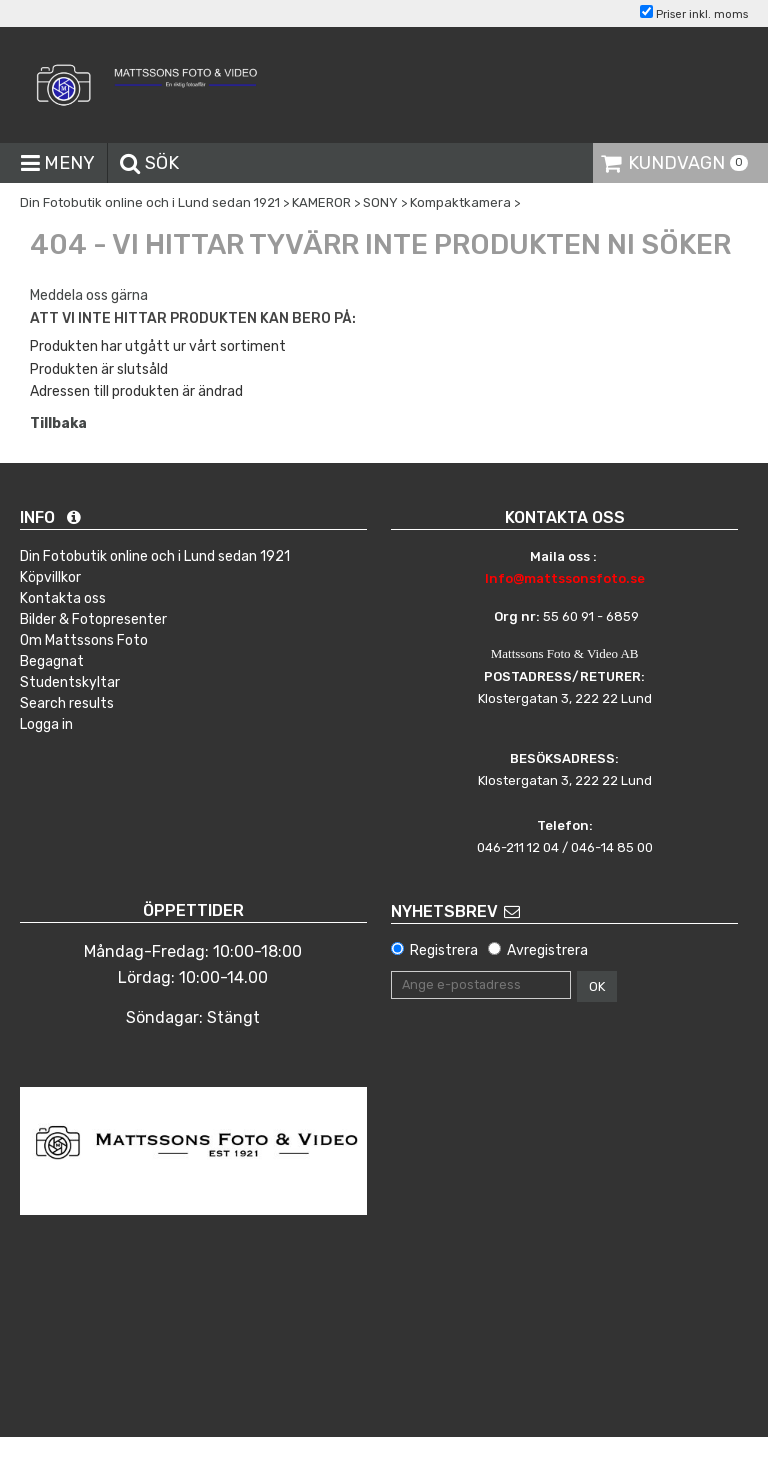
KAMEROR (321, 202)
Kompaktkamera (460, 202)
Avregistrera (547, 950)
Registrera (444, 950)
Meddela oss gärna (89, 295)
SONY (380, 202)
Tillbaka (58, 423)
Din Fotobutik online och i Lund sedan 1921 (150, 202)
